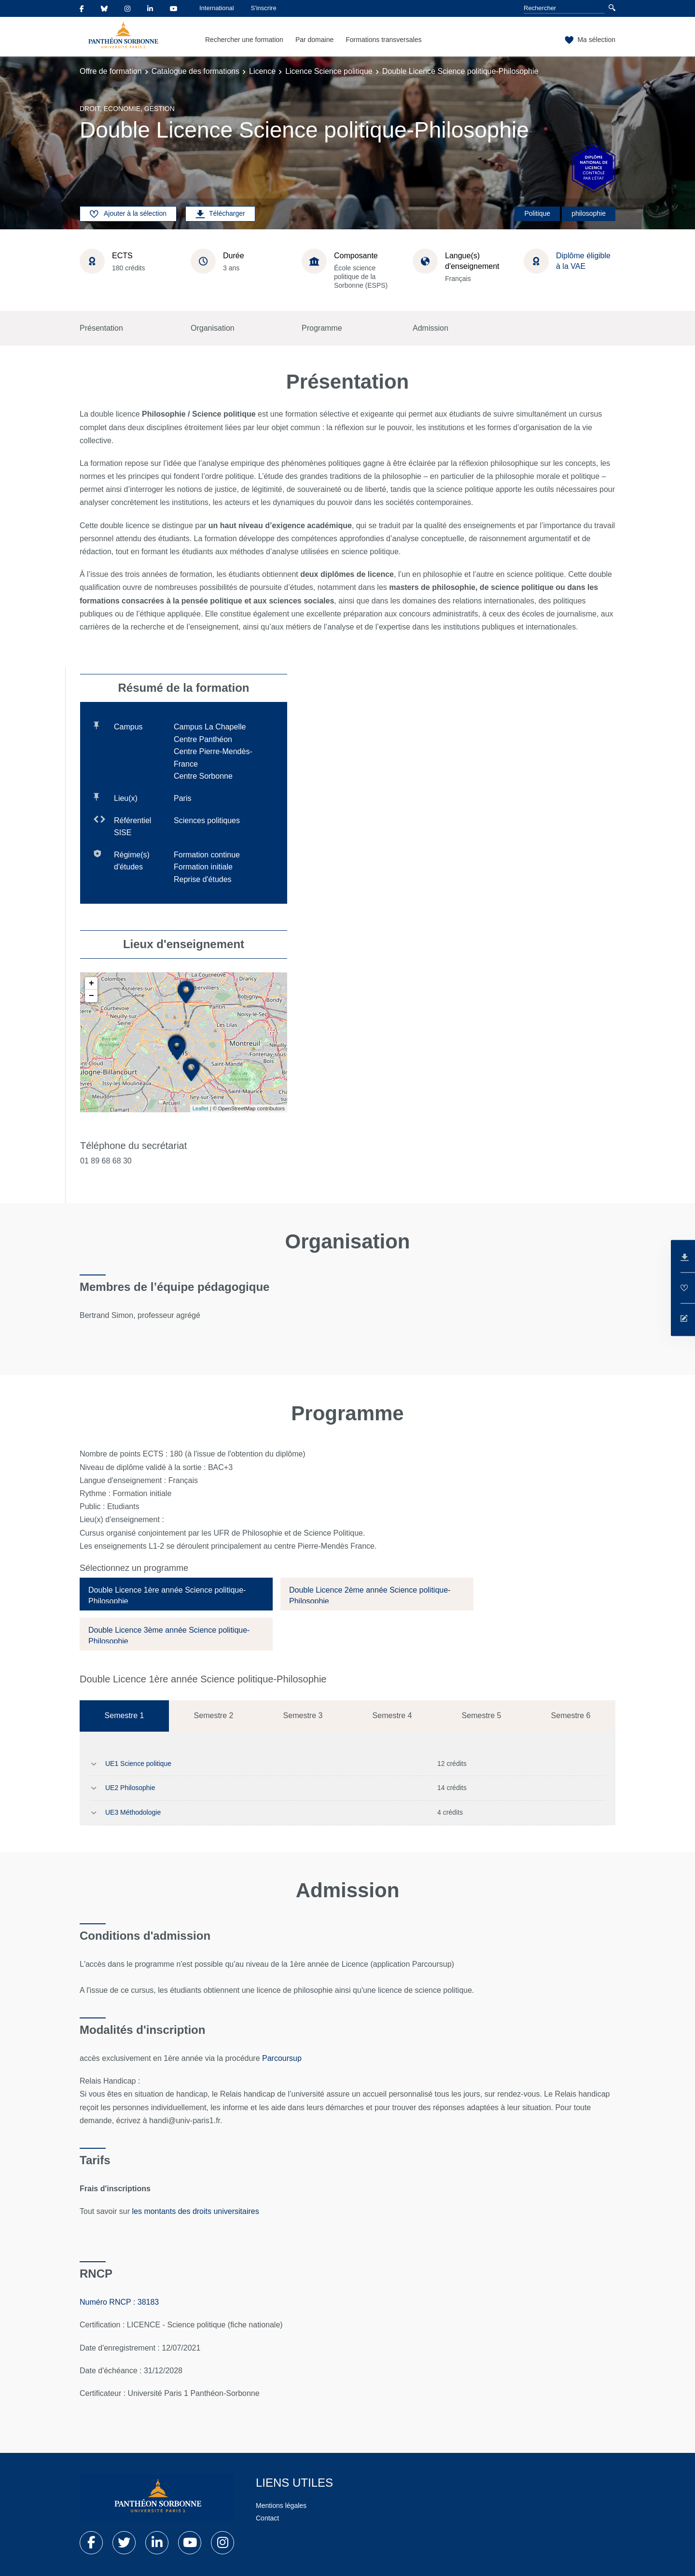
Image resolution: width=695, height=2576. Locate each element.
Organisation (213, 328)
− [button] (91, 996)
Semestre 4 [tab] (392, 1715)
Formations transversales (383, 39)
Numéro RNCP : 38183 (119, 2302)
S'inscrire (264, 8)
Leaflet (200, 1108)
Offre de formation (111, 71)
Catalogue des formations (195, 71)
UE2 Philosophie (130, 1788)
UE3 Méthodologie (133, 1812)
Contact (267, 2518)
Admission (430, 328)
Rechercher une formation (244, 39)
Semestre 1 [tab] (124, 1715)
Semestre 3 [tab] (303, 1715)
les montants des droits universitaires (196, 2211)
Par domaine (314, 39)
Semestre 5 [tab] (481, 1715)
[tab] (176, 1594)
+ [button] (91, 983)
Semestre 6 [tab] (571, 1715)
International (216, 8)
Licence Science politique (329, 71)
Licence (262, 71)
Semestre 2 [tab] (214, 1715)
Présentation (101, 328)
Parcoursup (282, 2058)
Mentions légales (281, 2505)
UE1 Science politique (138, 1763)
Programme (322, 328)
